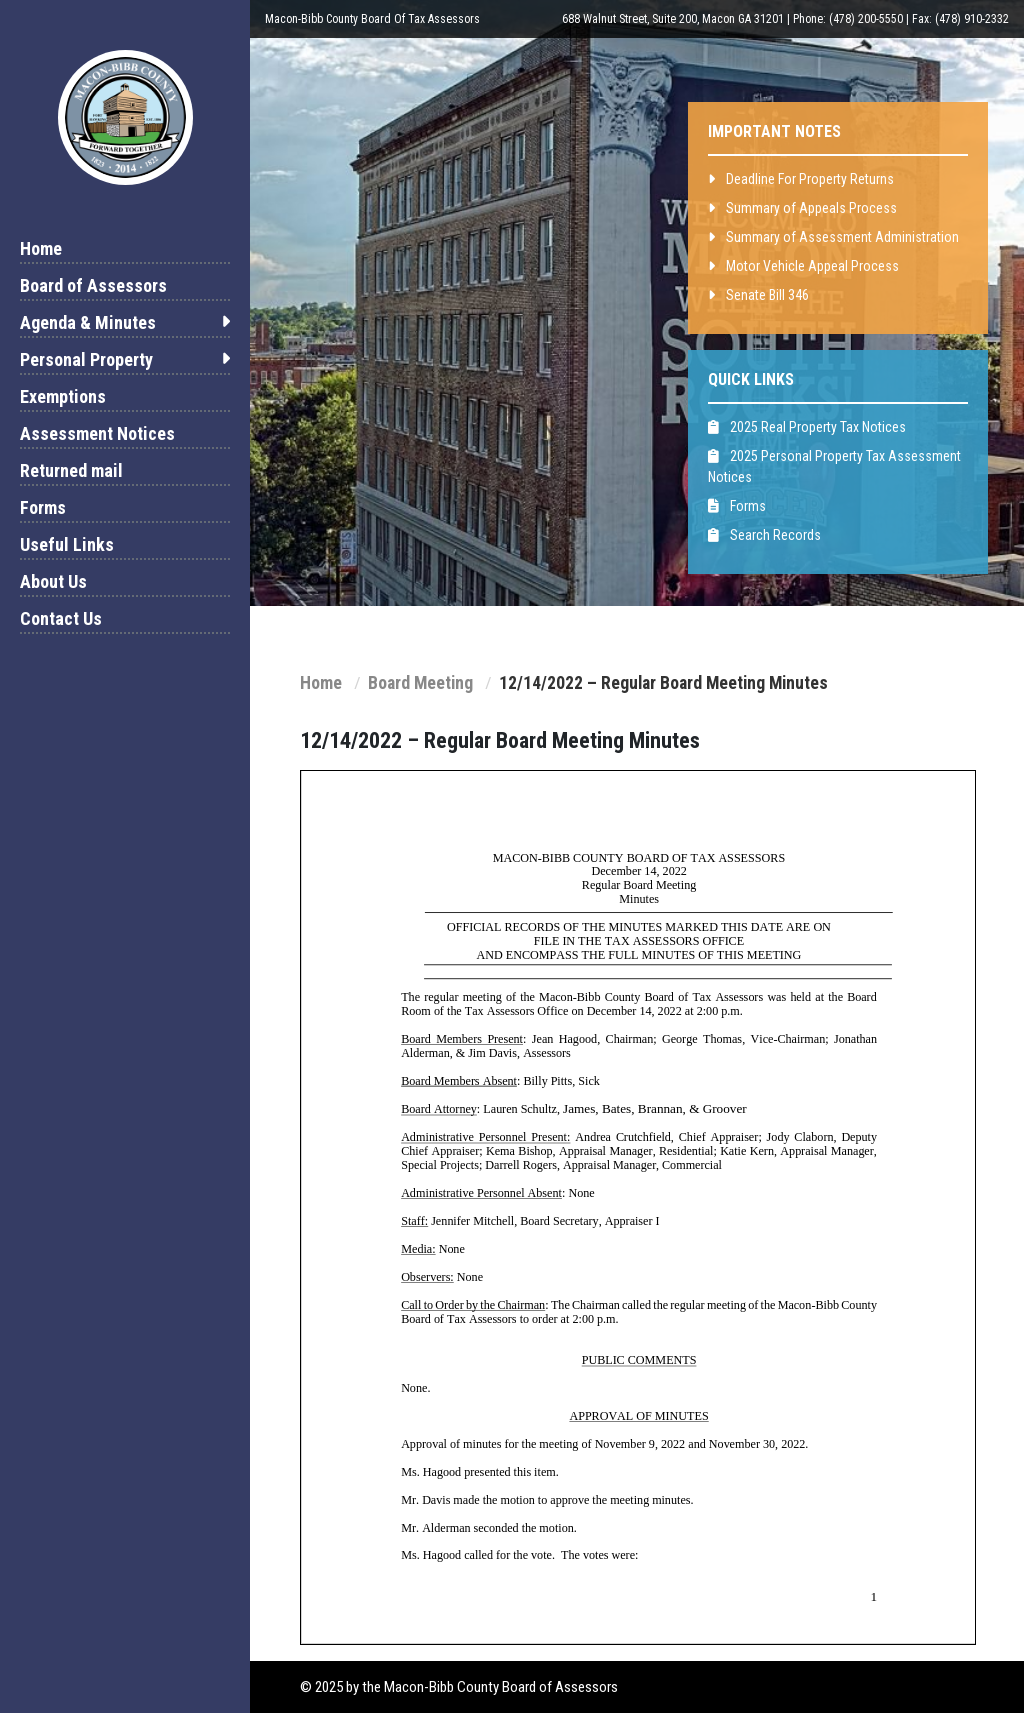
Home (41, 248)
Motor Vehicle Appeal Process (803, 266)
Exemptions (63, 396)
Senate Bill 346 (758, 295)
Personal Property (125, 359)
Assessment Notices (97, 433)
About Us (53, 581)
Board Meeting (420, 683)
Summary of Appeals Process (802, 208)
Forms (43, 507)
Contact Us (61, 618)
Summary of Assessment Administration (833, 237)
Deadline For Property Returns (801, 179)
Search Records (764, 535)
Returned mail (71, 470)
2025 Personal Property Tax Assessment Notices (834, 466)
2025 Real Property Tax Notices (807, 427)
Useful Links (67, 544)
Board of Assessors (93, 285)
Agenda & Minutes (125, 322)
